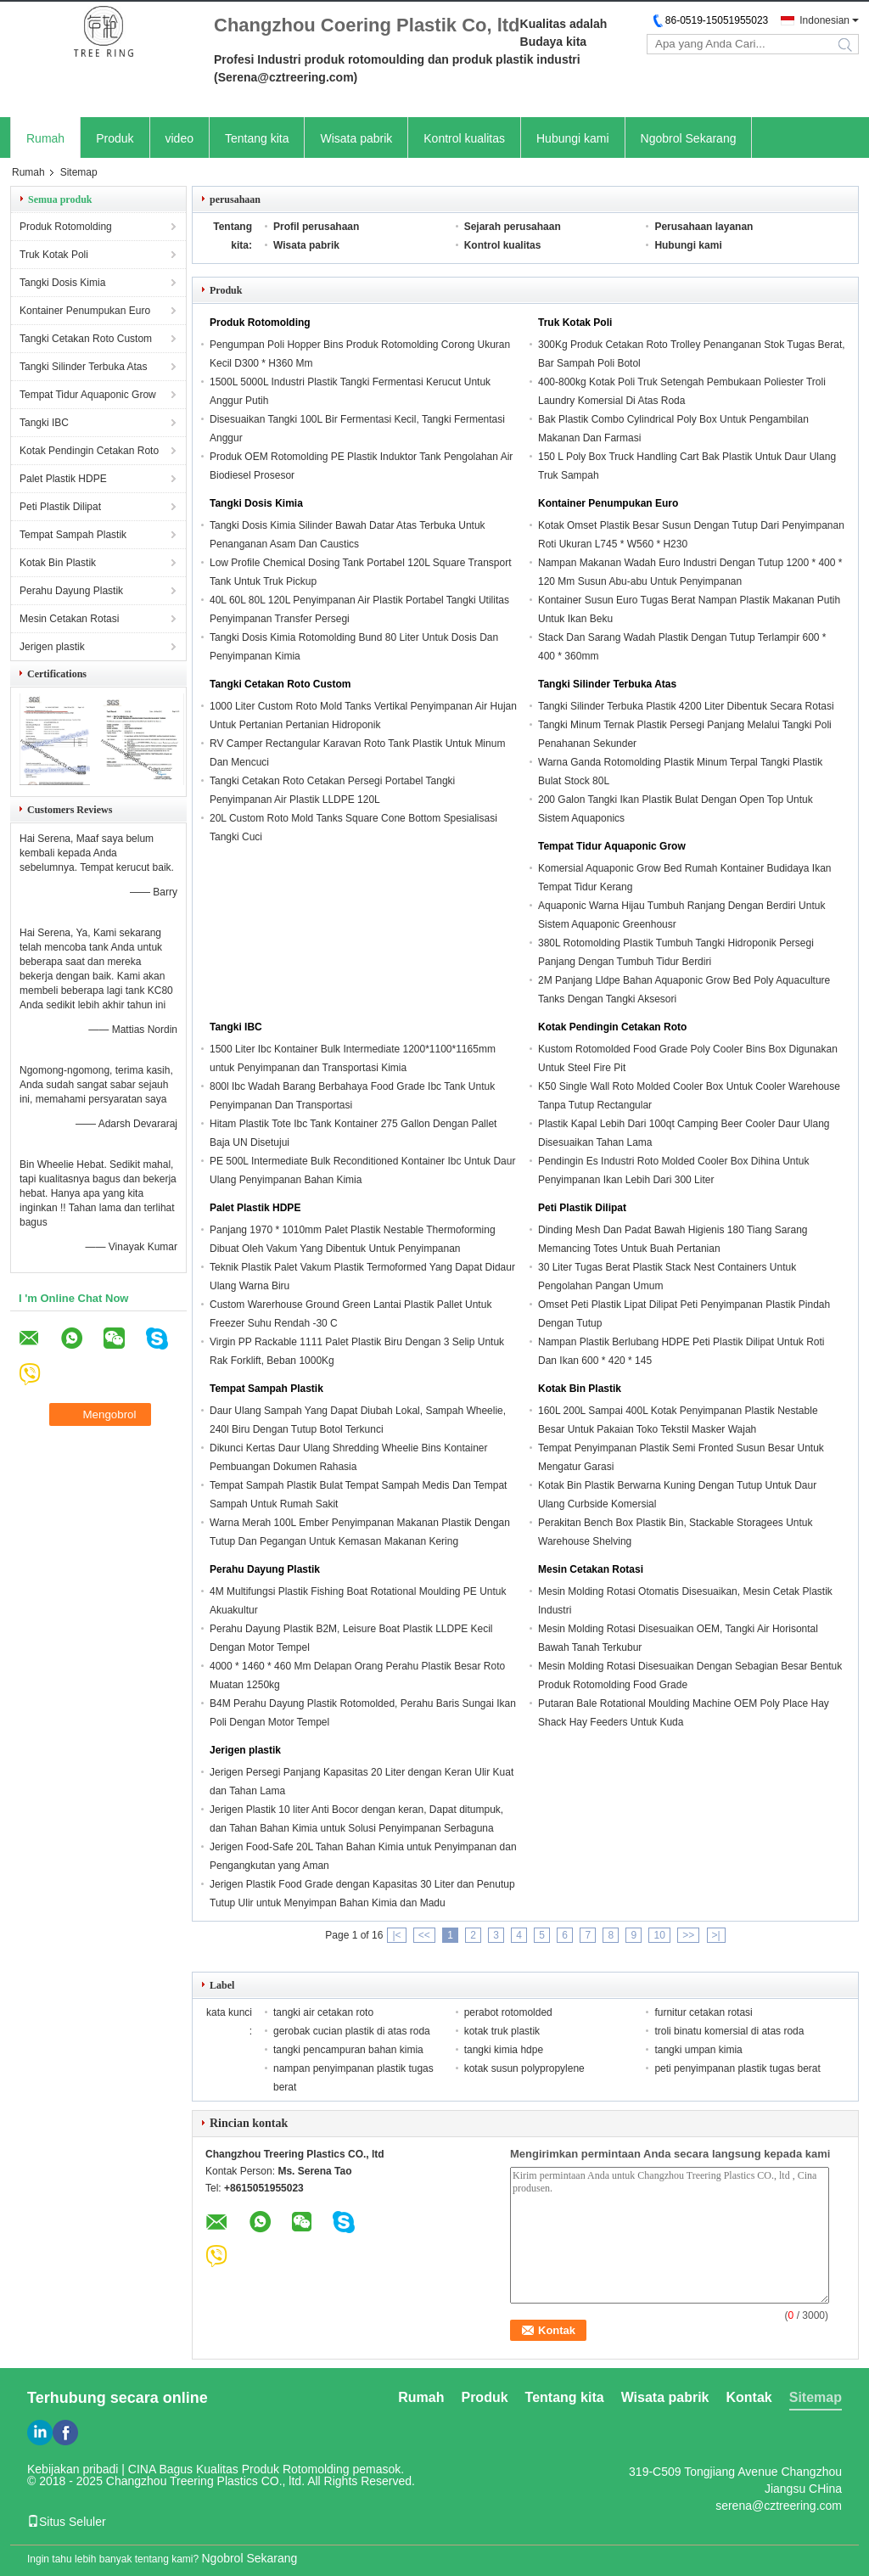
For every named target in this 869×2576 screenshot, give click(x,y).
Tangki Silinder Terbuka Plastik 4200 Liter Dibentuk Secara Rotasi (686, 706)
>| (716, 1935)
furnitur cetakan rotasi (703, 2012)
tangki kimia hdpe (503, 2050)
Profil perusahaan (316, 227)
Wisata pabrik (356, 138)
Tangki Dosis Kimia (62, 283)
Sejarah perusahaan (512, 227)
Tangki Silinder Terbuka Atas (84, 367)
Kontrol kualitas (464, 138)
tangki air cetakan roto (323, 2012)
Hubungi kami (572, 138)
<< (424, 1935)
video (179, 138)
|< (396, 1935)
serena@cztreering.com (778, 2505)
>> (688, 1935)
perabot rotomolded (508, 2012)
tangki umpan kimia (698, 2050)
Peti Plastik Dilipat (60, 507)
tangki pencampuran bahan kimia (348, 2050)
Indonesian (824, 20)
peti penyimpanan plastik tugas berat (737, 2068)
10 (658, 1935)
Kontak (749, 2397)
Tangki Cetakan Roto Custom (86, 339)
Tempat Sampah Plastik (73, 535)
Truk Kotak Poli (54, 255)
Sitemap (815, 2397)
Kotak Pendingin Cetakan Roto (89, 451)
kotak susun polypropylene (524, 2068)
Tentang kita (257, 138)
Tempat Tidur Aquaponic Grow (88, 395)
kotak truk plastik (502, 2031)
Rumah (45, 138)
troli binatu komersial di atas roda (729, 2031)
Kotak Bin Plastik (58, 563)
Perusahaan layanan (703, 227)
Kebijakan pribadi (72, 2469)
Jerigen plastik (52, 647)
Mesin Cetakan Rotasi (69, 619)
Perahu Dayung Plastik (71, 591)
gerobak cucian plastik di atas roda (351, 2031)
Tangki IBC (44, 423)
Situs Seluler (66, 2521)
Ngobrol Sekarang (689, 138)
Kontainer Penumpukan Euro (85, 311)
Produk (114, 138)
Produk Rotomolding (66, 227)
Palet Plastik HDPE (63, 479)
